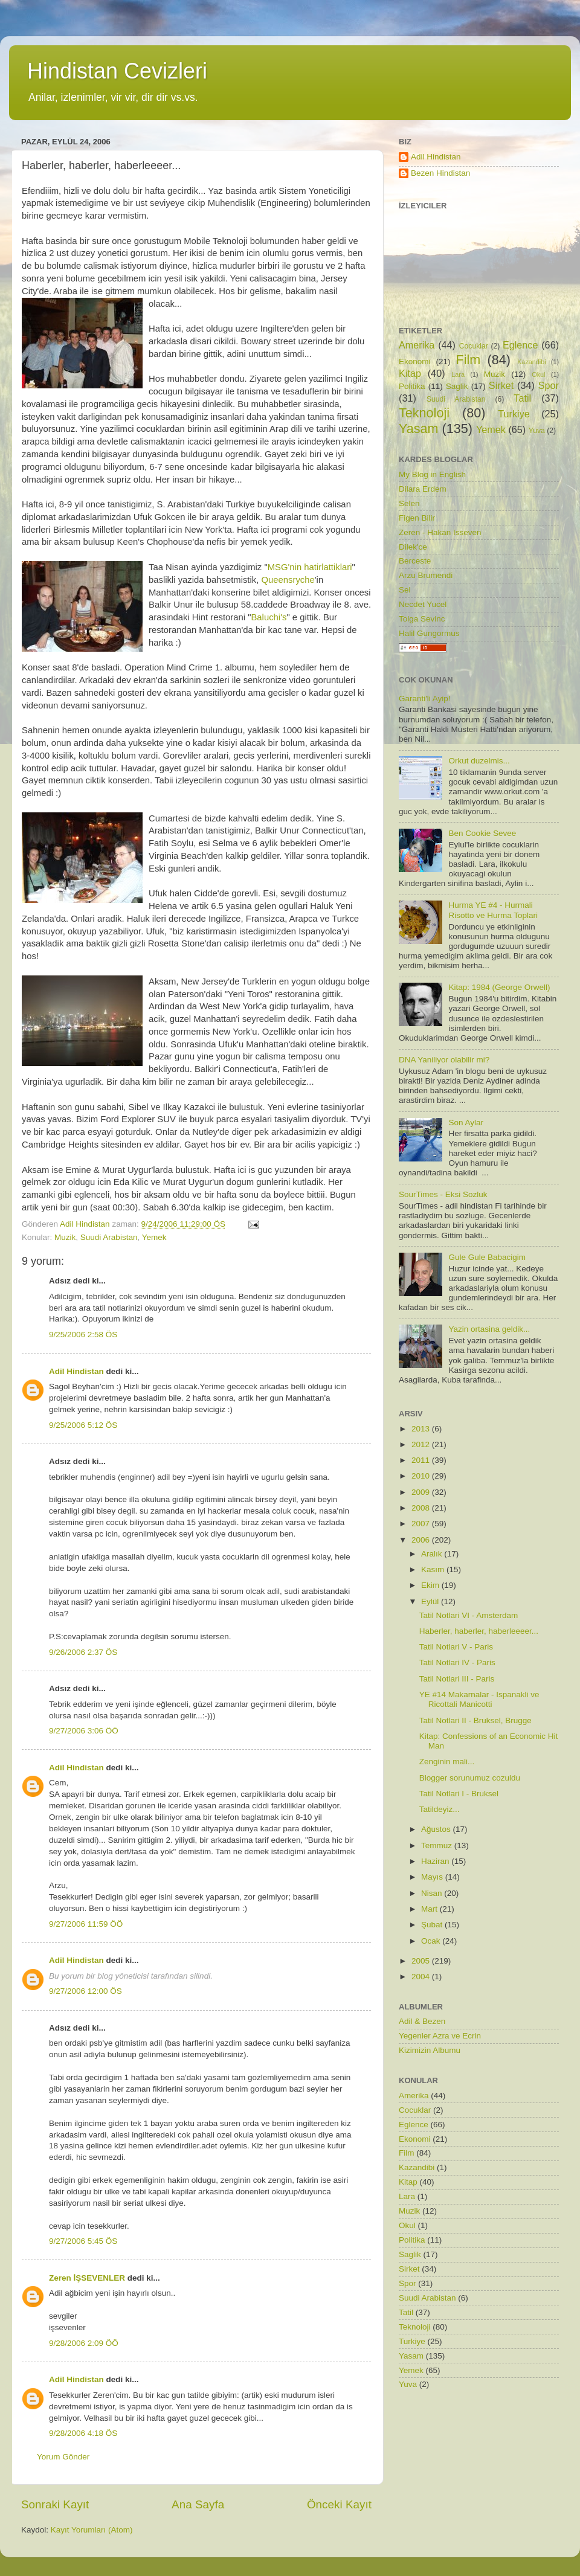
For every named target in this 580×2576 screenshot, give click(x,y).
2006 (421, 1539)
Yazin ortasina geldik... (489, 1329)
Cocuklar (473, 346)
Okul (538, 374)
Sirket (501, 385)
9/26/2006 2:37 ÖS (83, 1652)
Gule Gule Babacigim (487, 1257)
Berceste (415, 560)
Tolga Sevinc (422, 618)
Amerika (416, 344)
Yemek (154, 1237)
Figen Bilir (417, 517)
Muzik (65, 1237)
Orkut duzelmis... (478, 760)
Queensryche (287, 580)
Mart (430, 1908)
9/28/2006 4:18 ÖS (83, 2433)
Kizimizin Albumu (429, 2050)
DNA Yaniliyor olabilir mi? (444, 1059)
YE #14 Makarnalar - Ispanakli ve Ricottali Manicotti (479, 1699)
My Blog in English (432, 474)
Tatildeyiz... (439, 1809)
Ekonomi (415, 361)
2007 (421, 1523)
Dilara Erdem (422, 488)
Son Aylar (465, 1122)
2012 (421, 1444)
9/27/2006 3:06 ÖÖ (83, 1730)
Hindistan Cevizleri (117, 71)
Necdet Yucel (422, 604)
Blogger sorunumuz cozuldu (469, 1777)
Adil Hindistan (76, 1371)
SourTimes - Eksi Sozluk (443, 1194)
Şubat (433, 1924)
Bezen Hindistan (440, 173)
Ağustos (437, 1829)
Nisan (432, 1893)
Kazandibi (531, 361)
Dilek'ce (413, 546)
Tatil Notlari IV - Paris (457, 1662)
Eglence (520, 344)
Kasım (433, 1569)
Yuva (537, 430)
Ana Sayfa (198, 2504)
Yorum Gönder (63, 2456)
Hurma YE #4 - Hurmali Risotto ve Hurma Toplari (493, 910)
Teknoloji (424, 412)
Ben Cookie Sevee (482, 833)
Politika (412, 386)
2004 (421, 1976)
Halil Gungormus (429, 633)
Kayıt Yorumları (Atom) (92, 2529)
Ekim (431, 1585)
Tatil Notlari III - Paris (457, 1678)
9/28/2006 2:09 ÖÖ (83, 2343)
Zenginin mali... (447, 1761)
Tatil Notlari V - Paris (456, 1646)
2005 (421, 1960)
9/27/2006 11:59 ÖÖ (86, 1924)
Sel (405, 589)
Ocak (431, 1940)
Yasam (419, 428)
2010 (421, 1475)
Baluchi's (268, 617)
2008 (421, 1507)
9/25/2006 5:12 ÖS (83, 1425)
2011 (421, 1460)
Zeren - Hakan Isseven (440, 532)
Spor (548, 385)
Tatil (522, 398)
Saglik (457, 386)
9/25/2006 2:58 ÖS (83, 1334)
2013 (421, 1428)
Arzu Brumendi (426, 575)
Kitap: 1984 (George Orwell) (499, 987)
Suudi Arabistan (109, 1237)
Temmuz (437, 1845)
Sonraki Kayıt (55, 2504)
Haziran (436, 1861)
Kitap (410, 373)
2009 (421, 1492)
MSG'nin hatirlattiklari (310, 567)
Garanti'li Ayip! (425, 698)
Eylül (431, 1601)
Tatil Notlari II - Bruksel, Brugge (475, 1720)
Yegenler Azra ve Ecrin (440, 2035)
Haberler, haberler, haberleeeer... (478, 1631)
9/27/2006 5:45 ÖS (83, 2241)
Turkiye (513, 413)
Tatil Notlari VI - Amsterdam (468, 1615)
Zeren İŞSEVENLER (87, 2277)
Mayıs (433, 1876)
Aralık (432, 1553)
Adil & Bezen (422, 2021)
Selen (409, 503)
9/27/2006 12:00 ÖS (85, 1991)
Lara (458, 374)
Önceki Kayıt (339, 2504)
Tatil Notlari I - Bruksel (458, 1793)
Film (468, 359)
